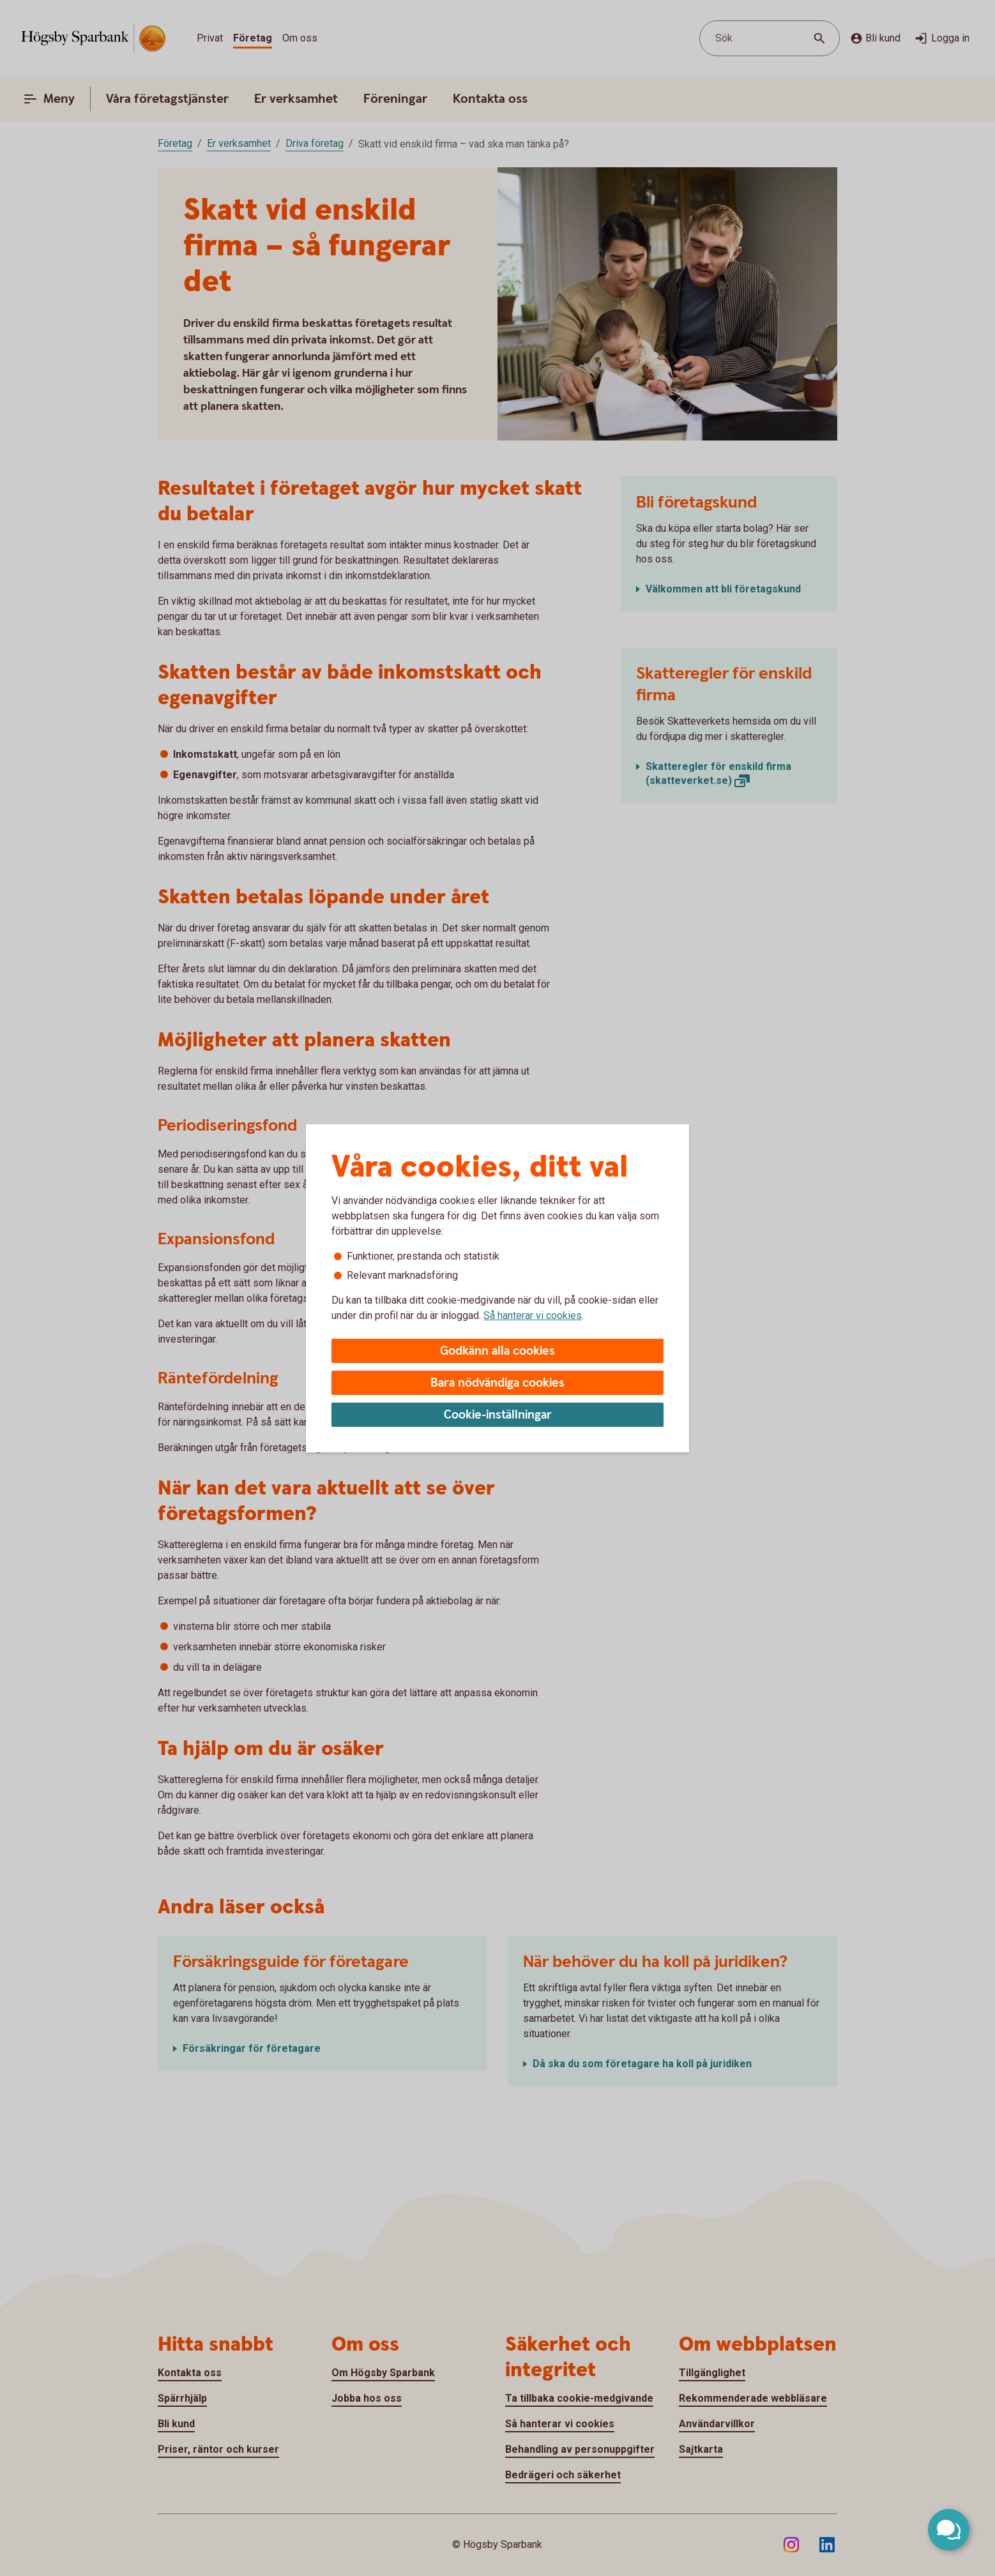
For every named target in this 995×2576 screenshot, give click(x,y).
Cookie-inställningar (498, 1415)
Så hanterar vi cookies (532, 1315)
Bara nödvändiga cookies (497, 1383)
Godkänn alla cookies (497, 1351)
